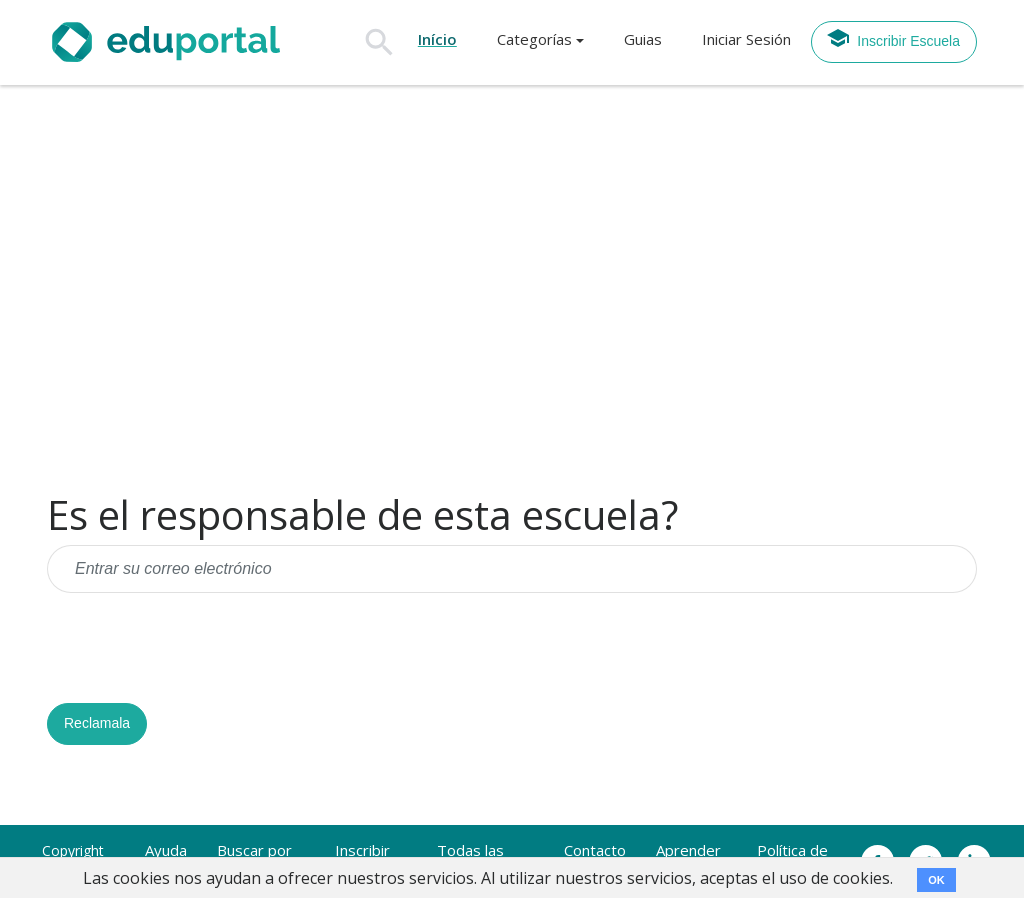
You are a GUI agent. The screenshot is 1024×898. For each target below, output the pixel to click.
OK (936, 880)
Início (437, 39)
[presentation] (199, 648)
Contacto (595, 850)
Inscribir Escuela (893, 38)
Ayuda (166, 850)
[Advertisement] (512, 289)
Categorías (534, 39)
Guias (643, 39)
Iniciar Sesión (746, 39)
